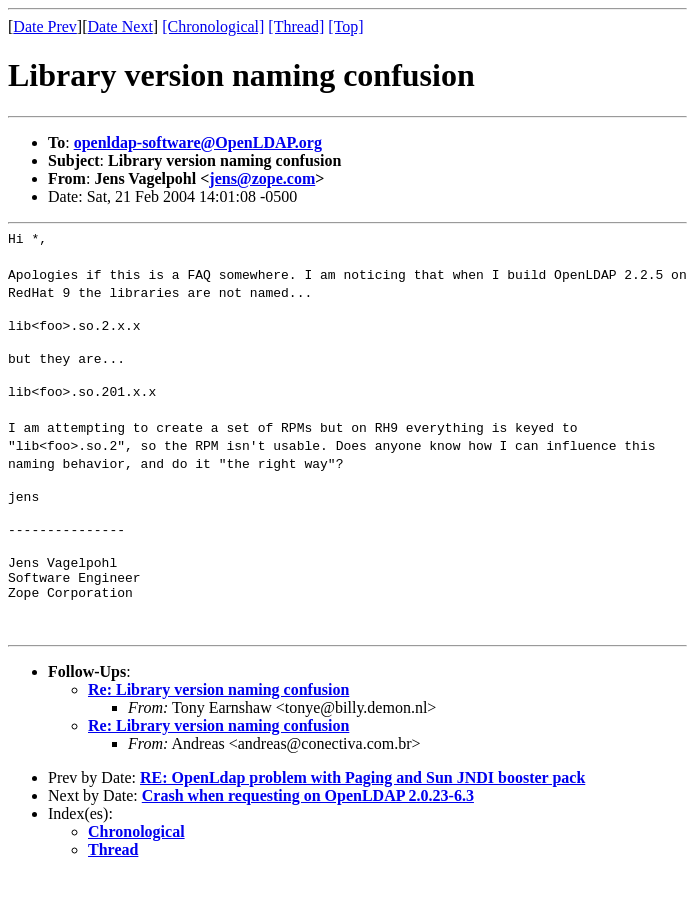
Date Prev (45, 26)
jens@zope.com (262, 178)
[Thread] (296, 26)
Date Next (120, 26)
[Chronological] (213, 26)
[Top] (345, 26)
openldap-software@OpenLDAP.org (198, 142)
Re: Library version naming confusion (218, 716)
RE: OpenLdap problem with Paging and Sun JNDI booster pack (362, 804)
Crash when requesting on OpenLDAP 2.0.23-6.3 (308, 822)
